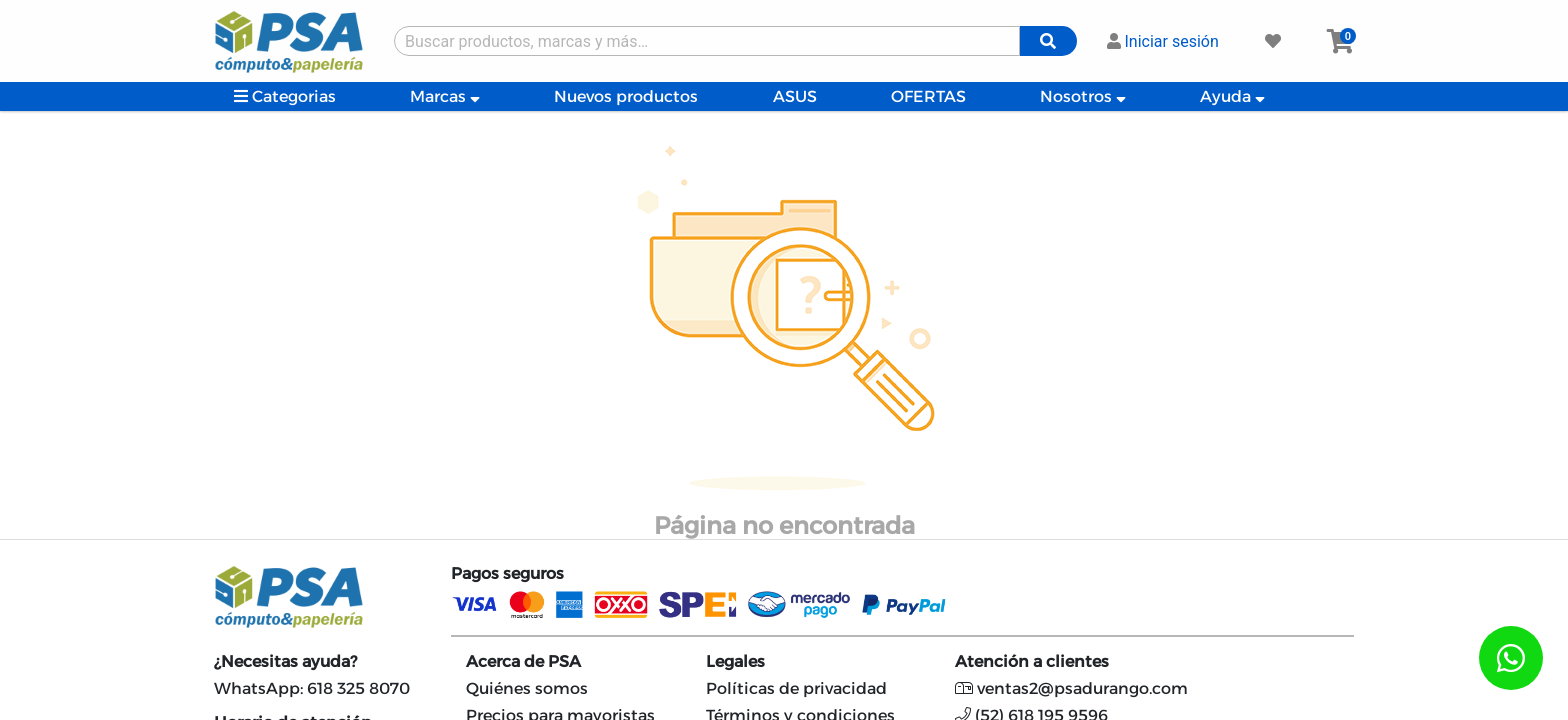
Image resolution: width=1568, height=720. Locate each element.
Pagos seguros (507, 573)
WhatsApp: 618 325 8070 (312, 688)
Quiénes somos (527, 688)
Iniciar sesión (1163, 41)
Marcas (445, 96)
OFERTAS (928, 96)
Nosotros (1083, 96)
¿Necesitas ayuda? (285, 661)
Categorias (285, 96)
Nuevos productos (626, 96)
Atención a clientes (1032, 661)
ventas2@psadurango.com (1071, 688)
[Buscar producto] (707, 41)
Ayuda (1232, 96)
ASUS (795, 96)
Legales (735, 661)
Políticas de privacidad (796, 688)
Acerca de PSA (523, 661)
